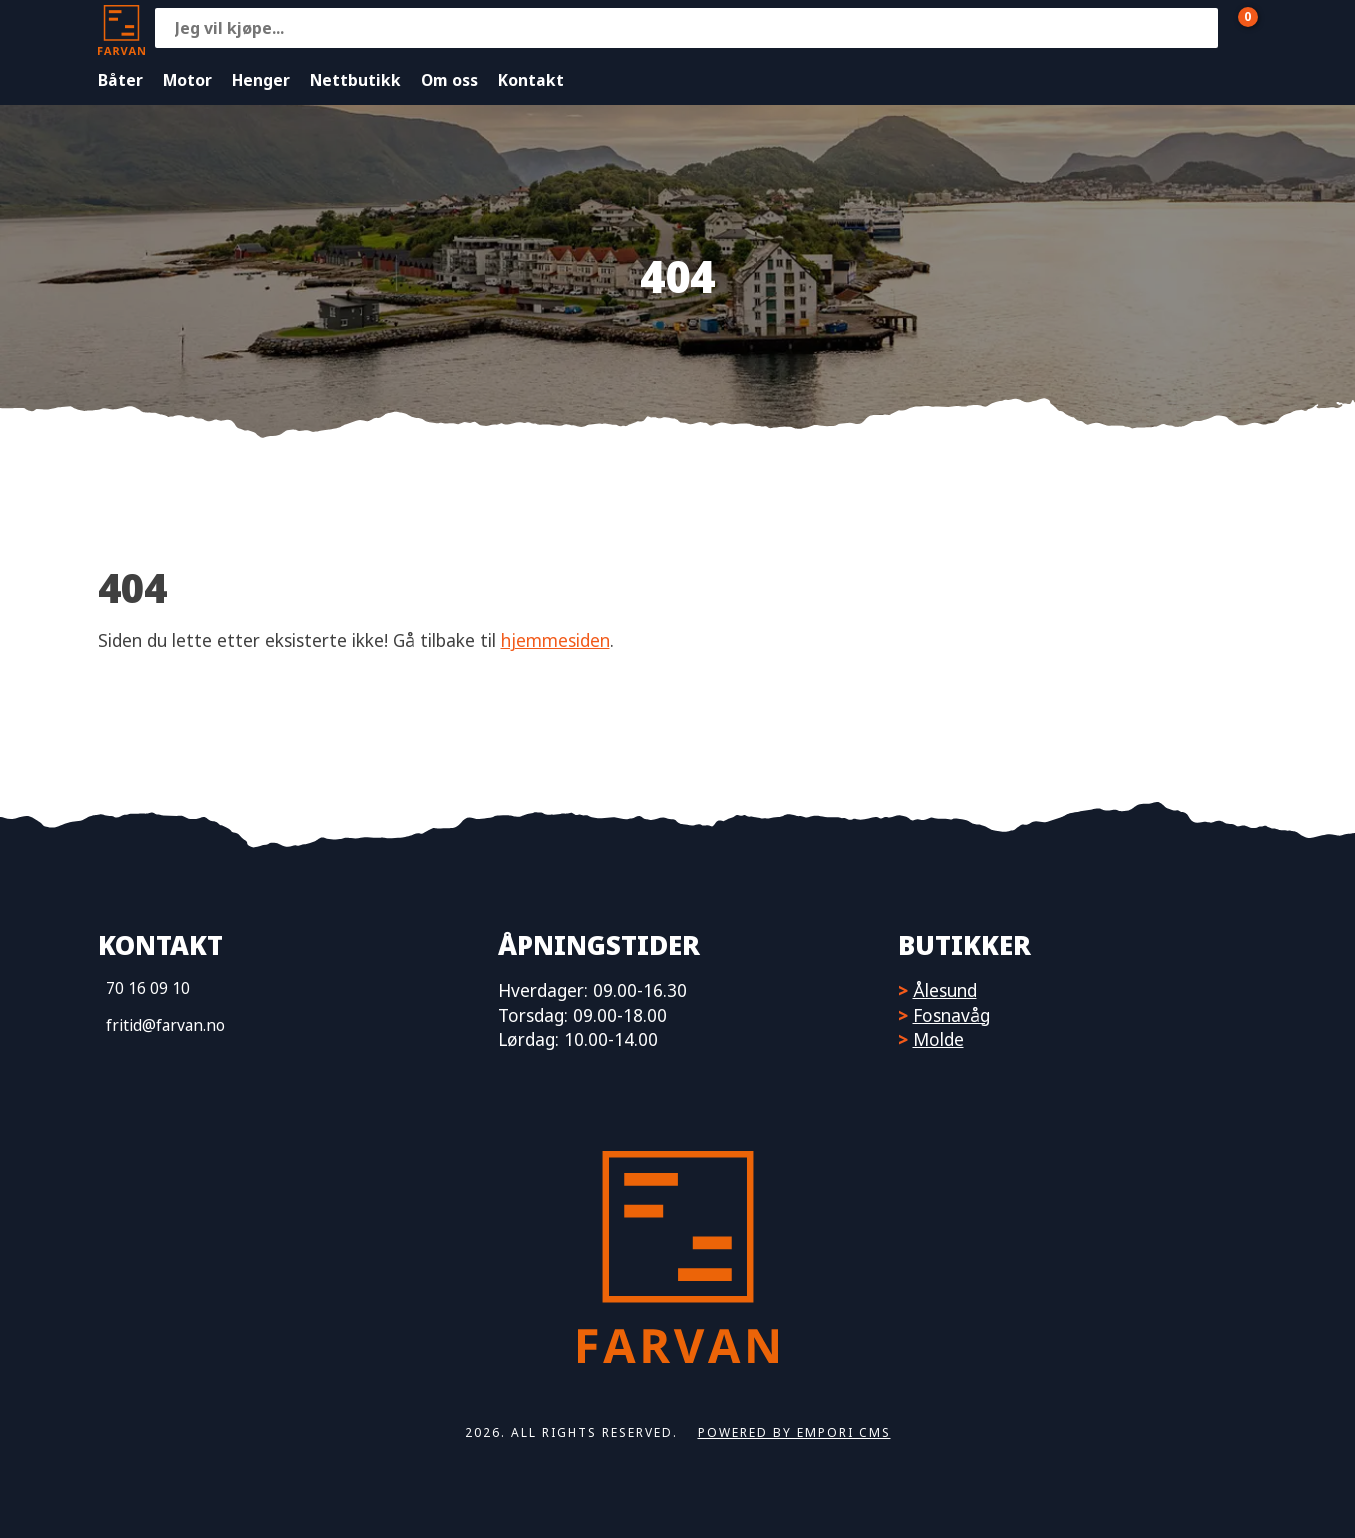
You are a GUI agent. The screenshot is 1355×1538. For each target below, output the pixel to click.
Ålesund (945, 990)
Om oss (449, 80)
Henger (261, 80)
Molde (938, 1039)
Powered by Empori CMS (794, 1432)
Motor (187, 80)
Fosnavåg (951, 1015)
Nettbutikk (355, 80)
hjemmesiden (555, 640)
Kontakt (531, 80)
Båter (120, 80)
